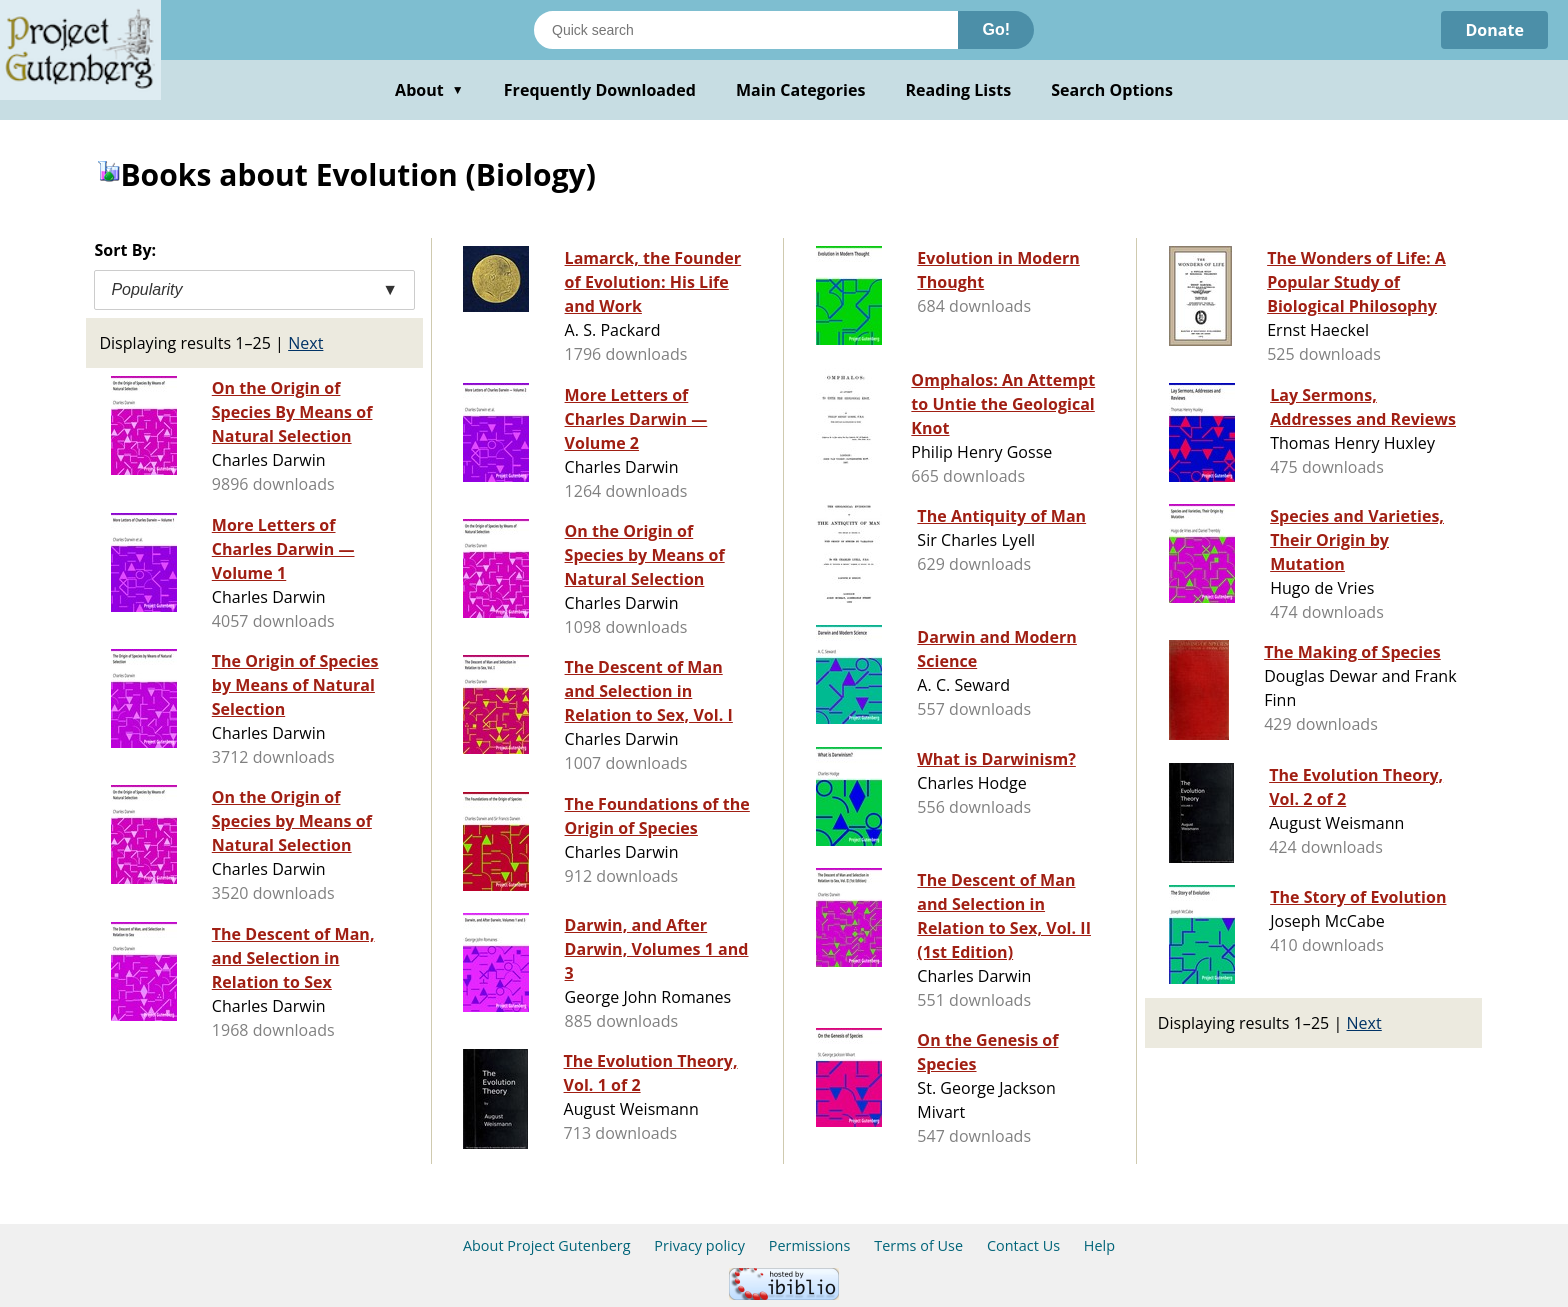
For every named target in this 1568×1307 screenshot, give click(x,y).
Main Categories (801, 90)
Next (305, 343)
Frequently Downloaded (600, 90)
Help (1099, 1245)
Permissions (810, 1245)
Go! (996, 29)
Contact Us (1023, 1245)
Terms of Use (918, 1245)
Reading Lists (959, 90)
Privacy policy (699, 1245)
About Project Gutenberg (547, 1245)
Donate (1494, 30)
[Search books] (746, 30)
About (429, 90)
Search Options (1112, 90)
